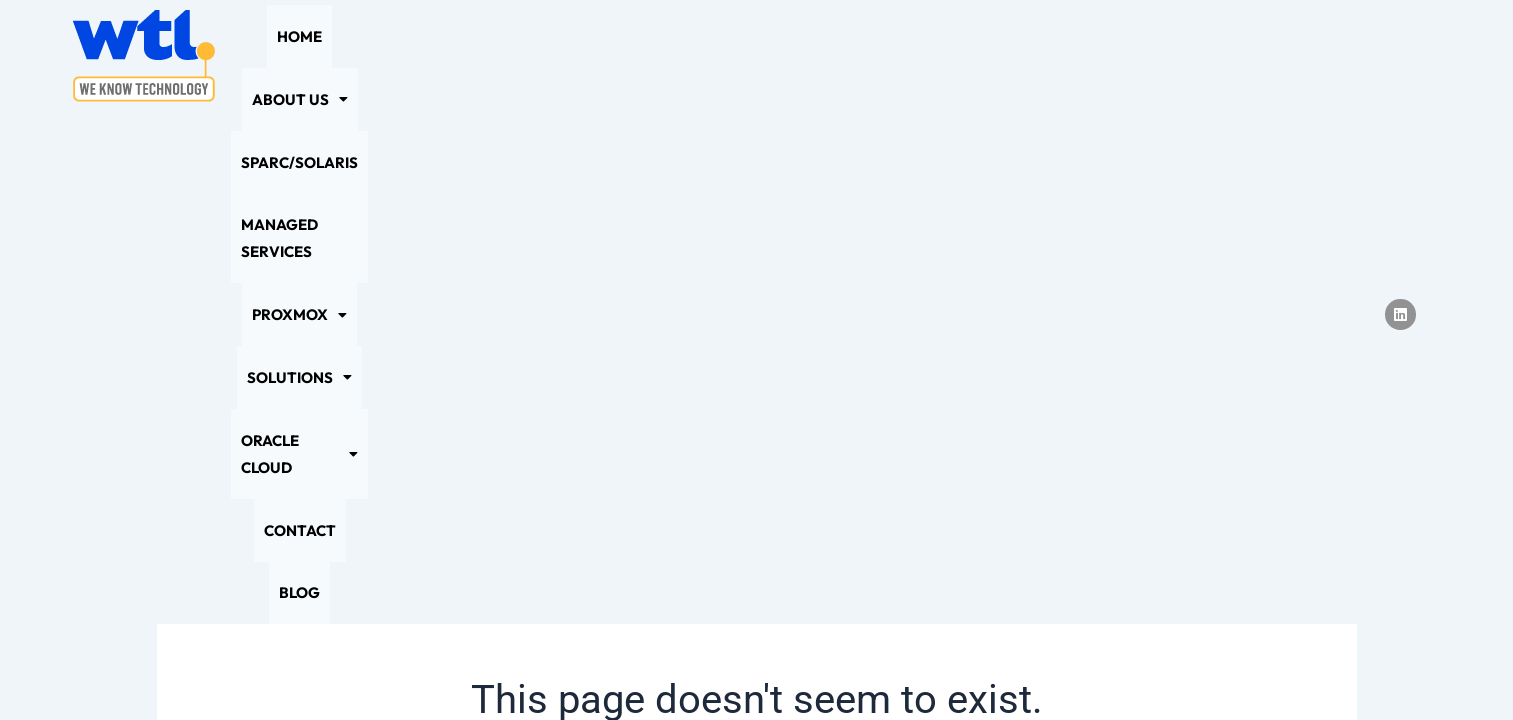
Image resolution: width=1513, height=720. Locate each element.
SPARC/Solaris (526, 55)
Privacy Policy (553, 666)
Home (309, 55)
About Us (400, 55)
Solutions (943, 55)
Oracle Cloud (1081, 55)
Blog (1279, 55)
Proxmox (823, 55)
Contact (1203, 55)
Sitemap (794, 666)
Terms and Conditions (934, 666)
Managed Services (680, 55)
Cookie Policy (684, 666)
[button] (400, 55)
